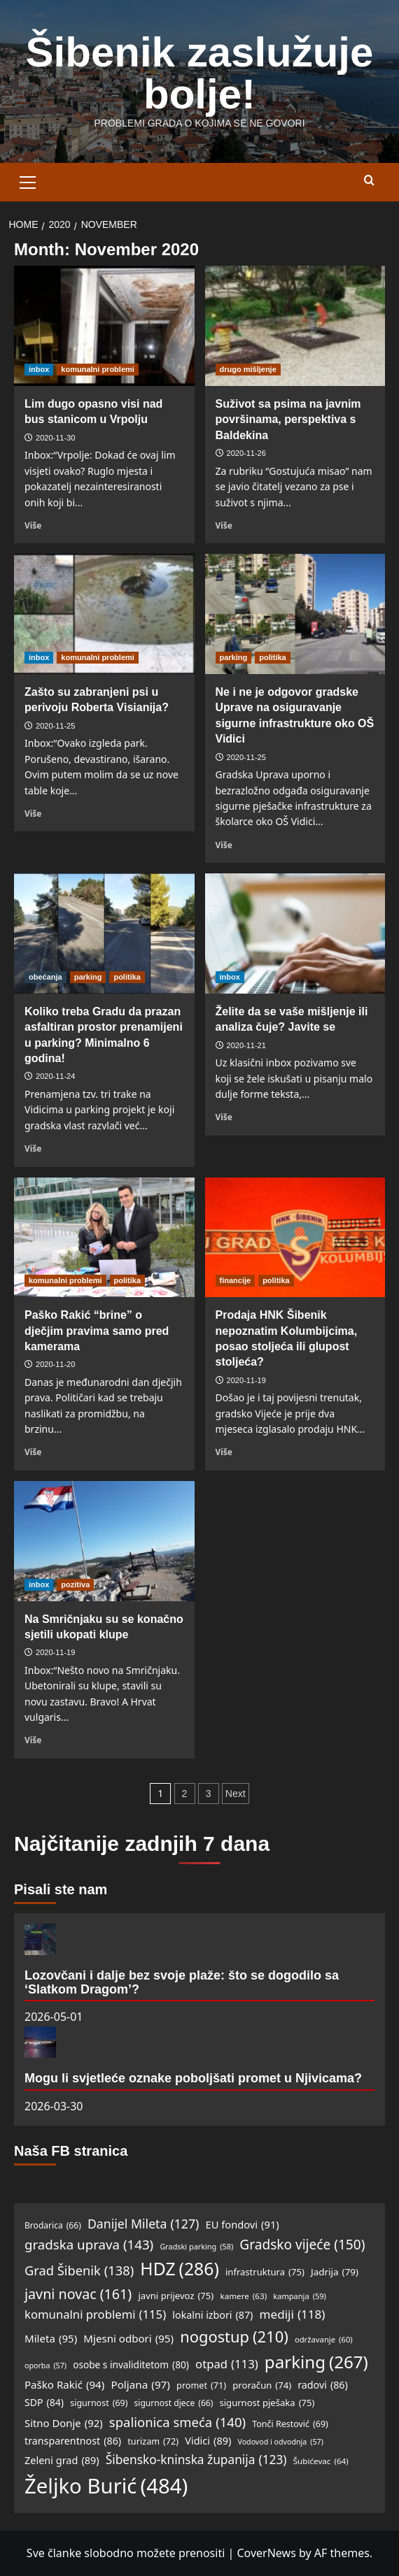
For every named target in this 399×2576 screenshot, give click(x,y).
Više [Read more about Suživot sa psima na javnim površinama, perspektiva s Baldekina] (224, 525)
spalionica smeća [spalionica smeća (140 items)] (177, 2422)
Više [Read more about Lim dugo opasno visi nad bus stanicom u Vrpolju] (32, 525)
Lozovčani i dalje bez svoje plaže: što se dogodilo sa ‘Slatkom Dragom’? (181, 1982)
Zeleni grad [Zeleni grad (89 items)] (61, 2460)
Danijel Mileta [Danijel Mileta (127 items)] (143, 2223)
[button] (28, 180)
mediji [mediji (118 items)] (293, 2314)
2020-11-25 (55, 726)
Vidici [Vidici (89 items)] (208, 2441)
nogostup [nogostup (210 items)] (234, 2336)
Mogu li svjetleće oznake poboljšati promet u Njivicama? (193, 2078)
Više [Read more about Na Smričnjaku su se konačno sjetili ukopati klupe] (32, 1739)
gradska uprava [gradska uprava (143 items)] (88, 2244)
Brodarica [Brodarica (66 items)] (52, 2225)
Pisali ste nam (60, 1889)
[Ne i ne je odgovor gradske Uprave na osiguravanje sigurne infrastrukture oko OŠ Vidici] (295, 614)
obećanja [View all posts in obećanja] (45, 977)
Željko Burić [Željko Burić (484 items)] (106, 2486)
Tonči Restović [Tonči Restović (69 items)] (290, 2424)
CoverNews (266, 2553)
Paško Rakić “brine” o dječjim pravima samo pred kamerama (96, 1330)
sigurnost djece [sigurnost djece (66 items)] (174, 2403)
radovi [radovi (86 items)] (323, 2385)
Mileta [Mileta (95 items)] (50, 2338)
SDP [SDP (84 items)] (44, 2403)
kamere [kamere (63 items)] (243, 2296)
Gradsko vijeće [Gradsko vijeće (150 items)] (302, 2245)
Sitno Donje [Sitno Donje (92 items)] (63, 2423)
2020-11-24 (55, 1076)
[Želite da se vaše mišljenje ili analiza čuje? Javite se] (295, 933)
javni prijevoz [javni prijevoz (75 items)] (176, 2296)
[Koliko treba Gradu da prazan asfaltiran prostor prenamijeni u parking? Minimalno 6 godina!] (104, 933)
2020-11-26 (246, 453)
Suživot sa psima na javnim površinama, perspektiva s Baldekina (288, 419)
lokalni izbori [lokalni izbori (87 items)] (212, 2315)
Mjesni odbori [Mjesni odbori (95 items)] (128, 2338)
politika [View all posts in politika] (272, 657)
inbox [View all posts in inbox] (39, 369)
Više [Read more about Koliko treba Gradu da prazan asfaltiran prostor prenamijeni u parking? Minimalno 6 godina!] (32, 1148)
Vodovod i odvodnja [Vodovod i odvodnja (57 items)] (280, 2442)
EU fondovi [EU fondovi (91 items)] (242, 2225)
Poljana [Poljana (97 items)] (140, 2384)
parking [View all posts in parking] (234, 657)
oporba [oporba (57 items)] (45, 2366)
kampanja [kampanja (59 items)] (299, 2296)
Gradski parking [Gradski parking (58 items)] (196, 2246)
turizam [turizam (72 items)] (152, 2441)
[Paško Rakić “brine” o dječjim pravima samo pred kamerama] (104, 1238)
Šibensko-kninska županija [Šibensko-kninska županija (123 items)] (196, 2460)
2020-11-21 (246, 1045)
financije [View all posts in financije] (235, 1280)
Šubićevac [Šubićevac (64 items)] (321, 2461)
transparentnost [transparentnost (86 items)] (72, 2441)
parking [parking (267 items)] (316, 2362)
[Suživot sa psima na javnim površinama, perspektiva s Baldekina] (295, 326)
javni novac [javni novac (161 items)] (78, 2294)
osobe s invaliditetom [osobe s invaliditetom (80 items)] (131, 2365)
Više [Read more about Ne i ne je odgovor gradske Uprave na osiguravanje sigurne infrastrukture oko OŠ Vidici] (224, 844)
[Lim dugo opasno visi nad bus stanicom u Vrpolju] (104, 326)
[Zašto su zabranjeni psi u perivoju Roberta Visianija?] (104, 614)
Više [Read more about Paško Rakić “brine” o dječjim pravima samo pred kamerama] (32, 1451)
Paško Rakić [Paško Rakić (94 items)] (64, 2384)
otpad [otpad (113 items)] (226, 2364)
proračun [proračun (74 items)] (261, 2385)
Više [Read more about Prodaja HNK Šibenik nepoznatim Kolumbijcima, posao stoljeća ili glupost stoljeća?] (224, 1451)
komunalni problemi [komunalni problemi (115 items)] (95, 2314)
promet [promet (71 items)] (201, 2385)
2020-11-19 (246, 1380)
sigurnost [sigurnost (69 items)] (98, 2403)
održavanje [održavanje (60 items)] (324, 2339)
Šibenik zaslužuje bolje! (200, 73)
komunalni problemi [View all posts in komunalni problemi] (97, 369)
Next (235, 1793)
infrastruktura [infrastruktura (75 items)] (264, 2272)
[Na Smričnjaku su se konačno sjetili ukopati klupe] (104, 1541)
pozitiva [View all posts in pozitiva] (75, 1584)
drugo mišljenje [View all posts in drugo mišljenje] (248, 369)
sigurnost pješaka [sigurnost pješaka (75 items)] (266, 2403)
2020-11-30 (55, 438)
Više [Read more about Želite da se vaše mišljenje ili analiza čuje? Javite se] (224, 1116)
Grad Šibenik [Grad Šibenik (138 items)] (79, 2270)
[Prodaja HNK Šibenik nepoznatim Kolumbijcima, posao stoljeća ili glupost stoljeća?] (295, 1238)
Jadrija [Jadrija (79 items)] (334, 2272)
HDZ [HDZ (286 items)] (179, 2269)
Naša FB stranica (70, 2151)
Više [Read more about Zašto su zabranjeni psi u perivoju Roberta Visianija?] (32, 813)
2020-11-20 (55, 1364)
